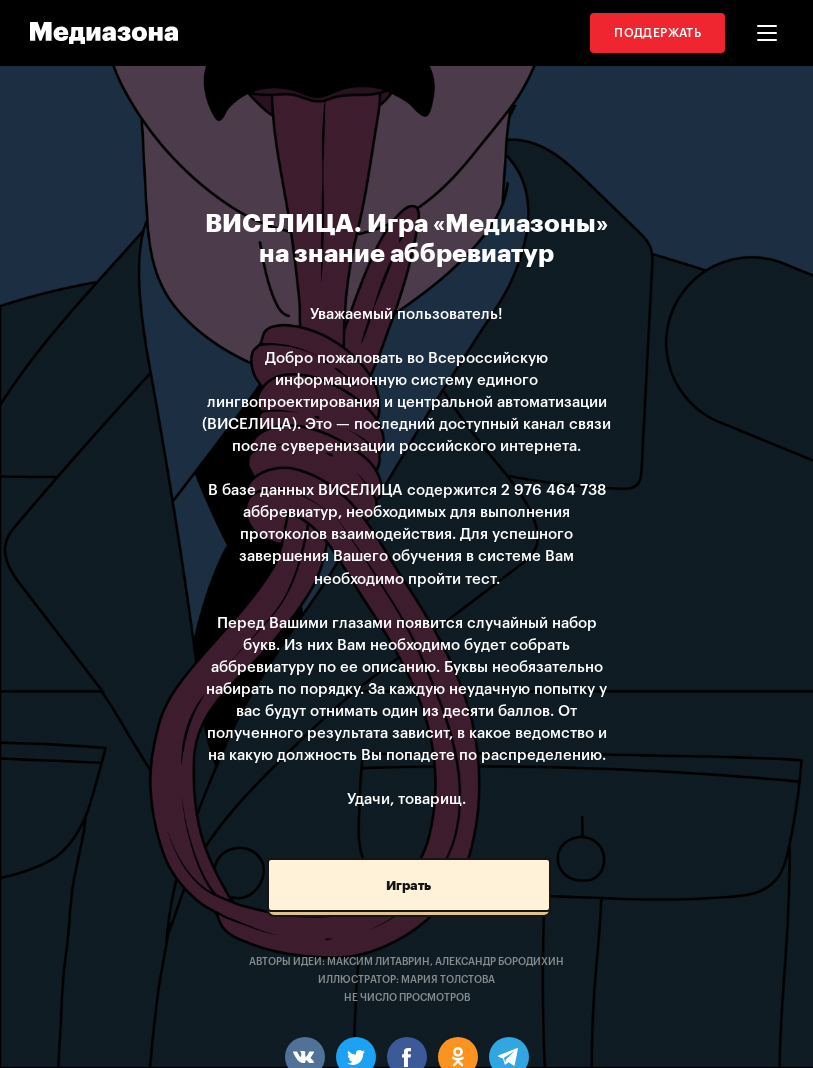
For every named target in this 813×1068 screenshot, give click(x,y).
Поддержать (657, 33)
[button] (767, 33)
